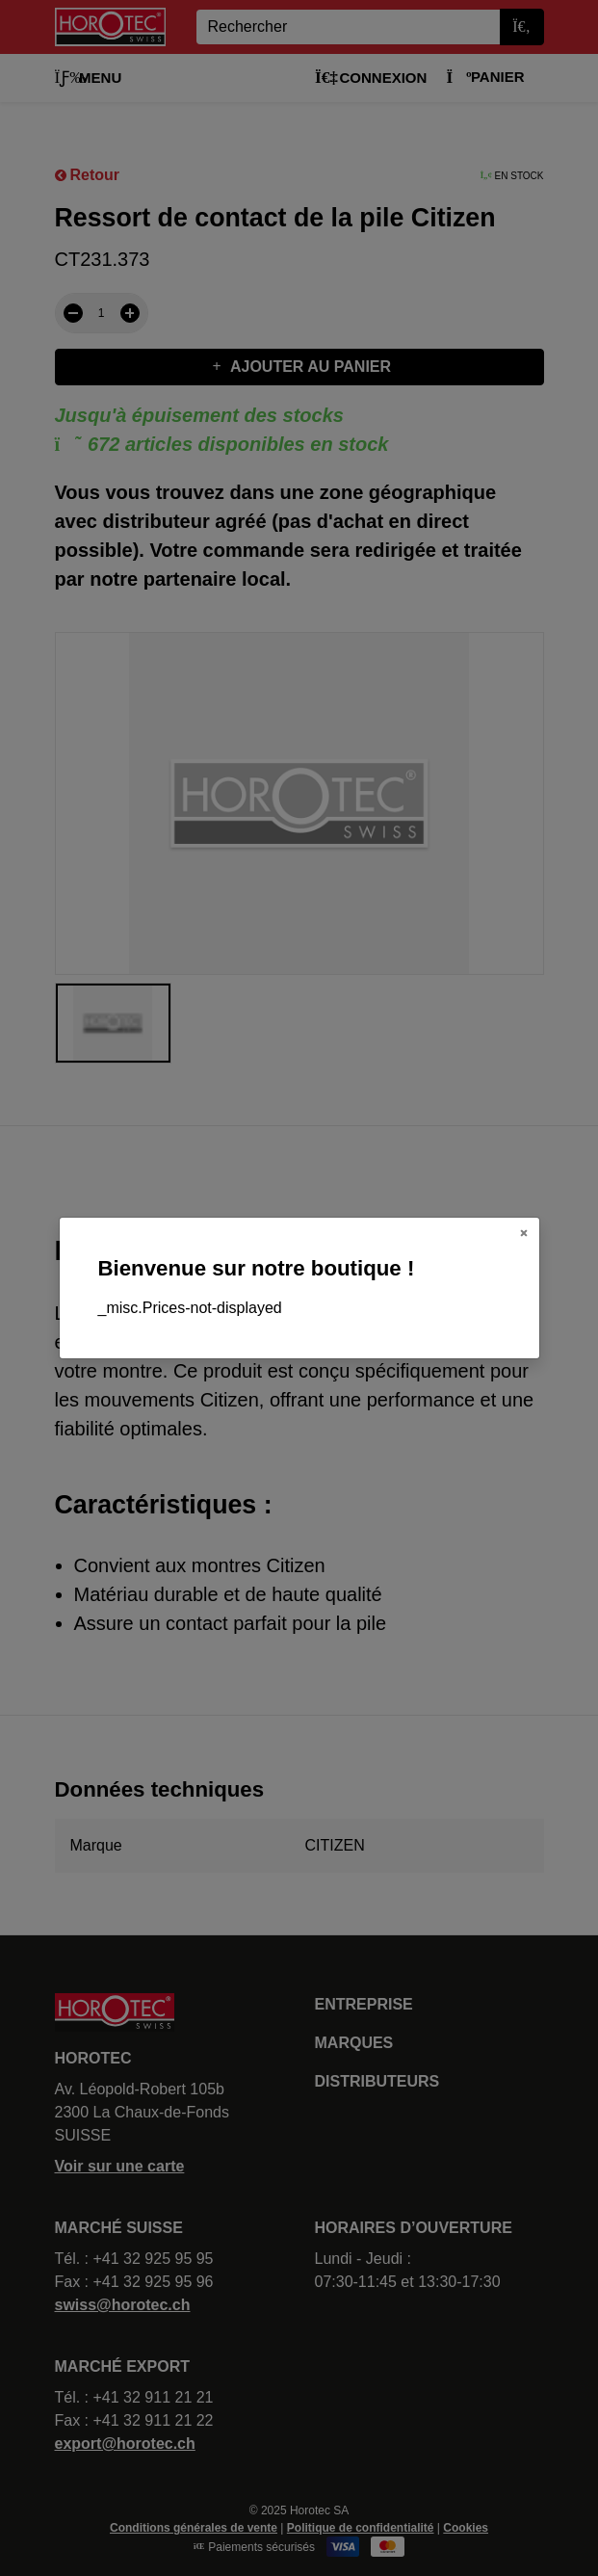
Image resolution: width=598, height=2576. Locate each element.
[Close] (524, 1233)
